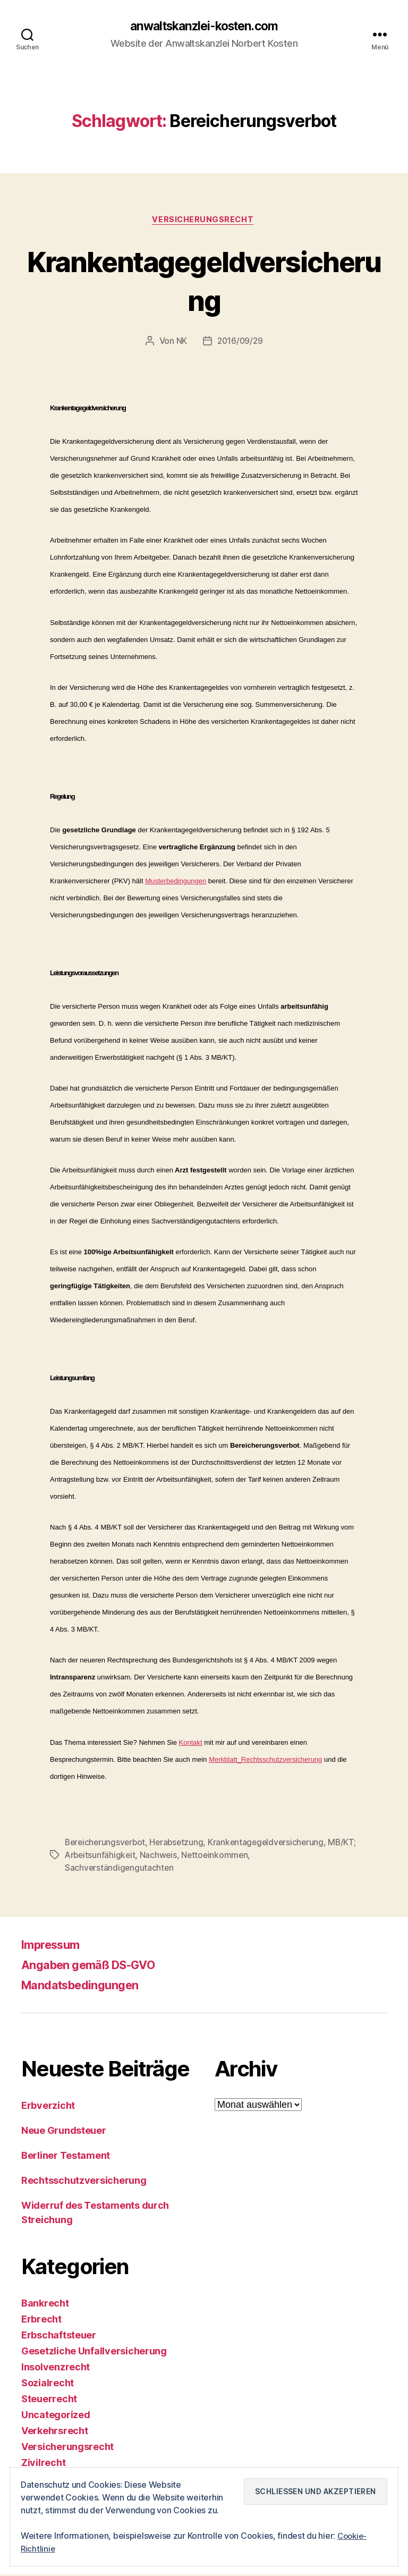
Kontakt (190, 1744)
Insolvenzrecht (55, 2368)
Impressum (54, 1946)
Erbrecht (41, 2320)
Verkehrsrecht (54, 2432)
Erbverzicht (48, 2107)
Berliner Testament (65, 2157)
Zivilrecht (43, 2464)
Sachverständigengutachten (120, 1869)
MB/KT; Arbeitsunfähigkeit (116, 1857)
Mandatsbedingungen (86, 1986)
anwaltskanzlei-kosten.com (204, 26)
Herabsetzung (180, 1844)
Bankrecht (45, 2304)
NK (180, 342)
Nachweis (191, 1857)
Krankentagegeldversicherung (204, 281)
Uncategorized (55, 2416)
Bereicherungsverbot (106, 1844)
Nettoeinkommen (248, 1857)
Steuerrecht (49, 2400)
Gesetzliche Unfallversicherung (94, 2352)
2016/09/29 (240, 342)
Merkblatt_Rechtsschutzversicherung (265, 1761)
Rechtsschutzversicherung (84, 2182)
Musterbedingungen (175, 882)
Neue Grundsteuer (63, 2132)
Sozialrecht (47, 2384)
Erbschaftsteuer (58, 2336)
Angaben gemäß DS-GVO (96, 1966)
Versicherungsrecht (204, 221)
